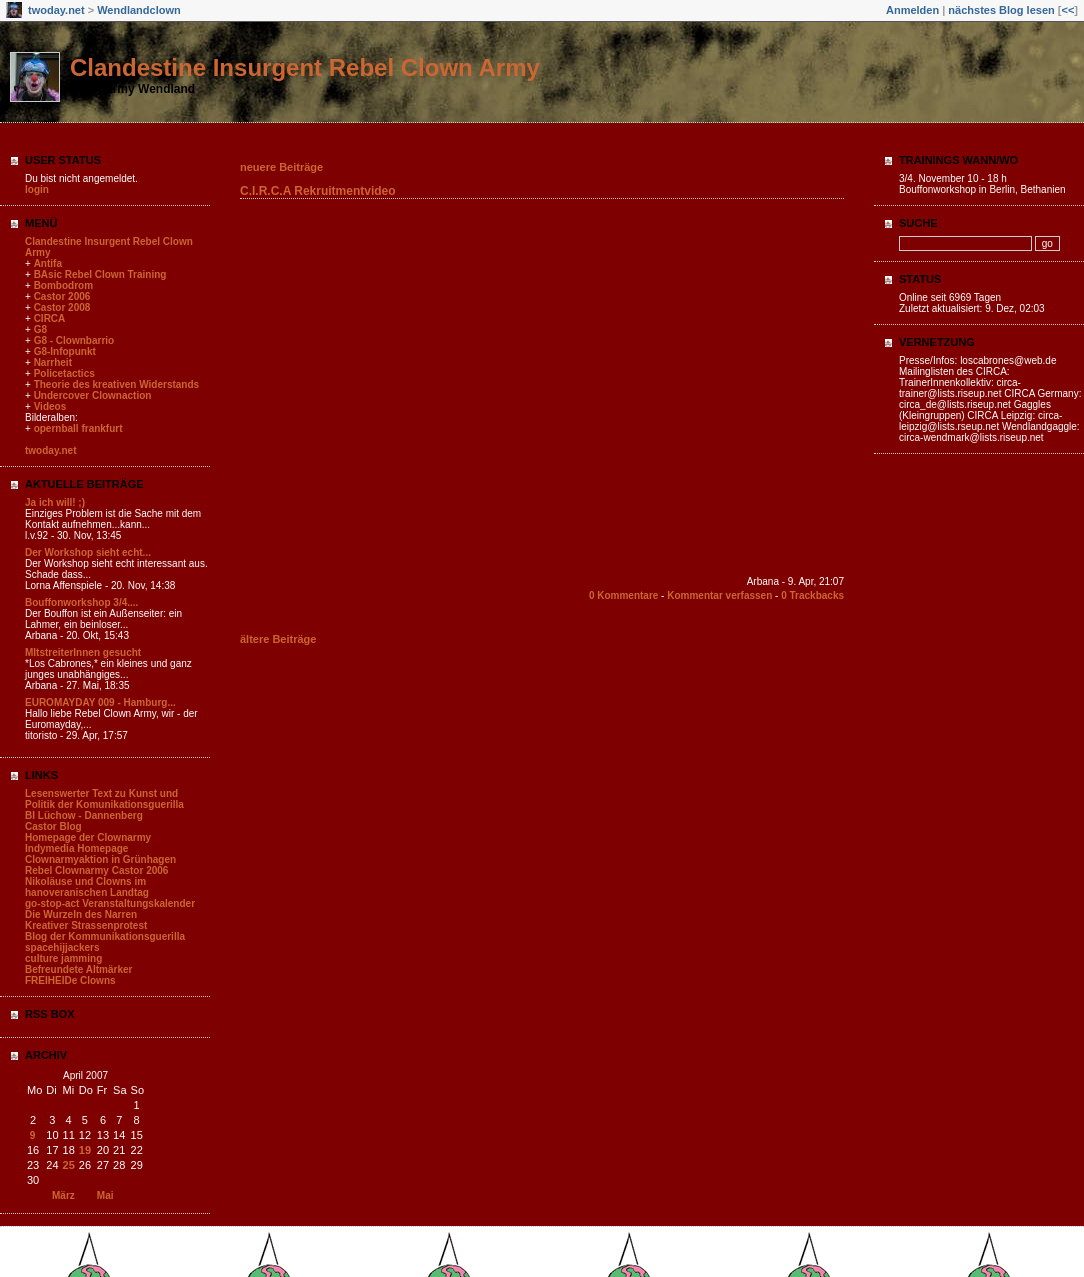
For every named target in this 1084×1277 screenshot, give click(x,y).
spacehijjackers (62, 947)
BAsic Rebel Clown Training (100, 274)
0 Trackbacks (812, 595)
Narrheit (53, 362)
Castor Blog (53, 826)
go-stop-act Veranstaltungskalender (110, 903)
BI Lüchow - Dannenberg (84, 815)
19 (85, 1150)
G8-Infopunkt (65, 351)
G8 (40, 329)
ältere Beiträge (278, 639)
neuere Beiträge (281, 167)
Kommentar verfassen (719, 595)
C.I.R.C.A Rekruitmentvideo (318, 191)
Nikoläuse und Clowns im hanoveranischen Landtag (87, 887)
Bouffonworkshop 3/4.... (81, 602)
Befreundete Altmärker (78, 969)
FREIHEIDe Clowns (70, 980)
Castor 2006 (62, 296)
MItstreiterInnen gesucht (83, 652)
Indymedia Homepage (76, 848)
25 (69, 1165)
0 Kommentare (623, 595)
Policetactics (64, 373)
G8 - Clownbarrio (74, 340)
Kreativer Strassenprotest (86, 925)
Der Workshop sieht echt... (88, 552)
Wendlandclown (139, 10)
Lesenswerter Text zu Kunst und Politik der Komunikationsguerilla (104, 799)
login (37, 189)
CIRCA (50, 318)
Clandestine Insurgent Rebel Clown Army (305, 67)
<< (1067, 10)
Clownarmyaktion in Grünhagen (100, 859)
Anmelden (912, 10)
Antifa (48, 263)
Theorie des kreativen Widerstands (117, 384)
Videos (50, 406)
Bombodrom (63, 285)
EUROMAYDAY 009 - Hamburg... (100, 702)
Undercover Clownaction (93, 395)
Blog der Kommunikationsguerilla (105, 936)
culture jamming (63, 958)
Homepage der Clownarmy (88, 837)
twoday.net (56, 10)
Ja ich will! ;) (55, 502)
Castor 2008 (62, 307)
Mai (105, 1195)
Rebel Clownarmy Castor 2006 (96, 870)
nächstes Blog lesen (1001, 10)
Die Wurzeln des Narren (81, 914)
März (63, 1195)
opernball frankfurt (78, 428)
